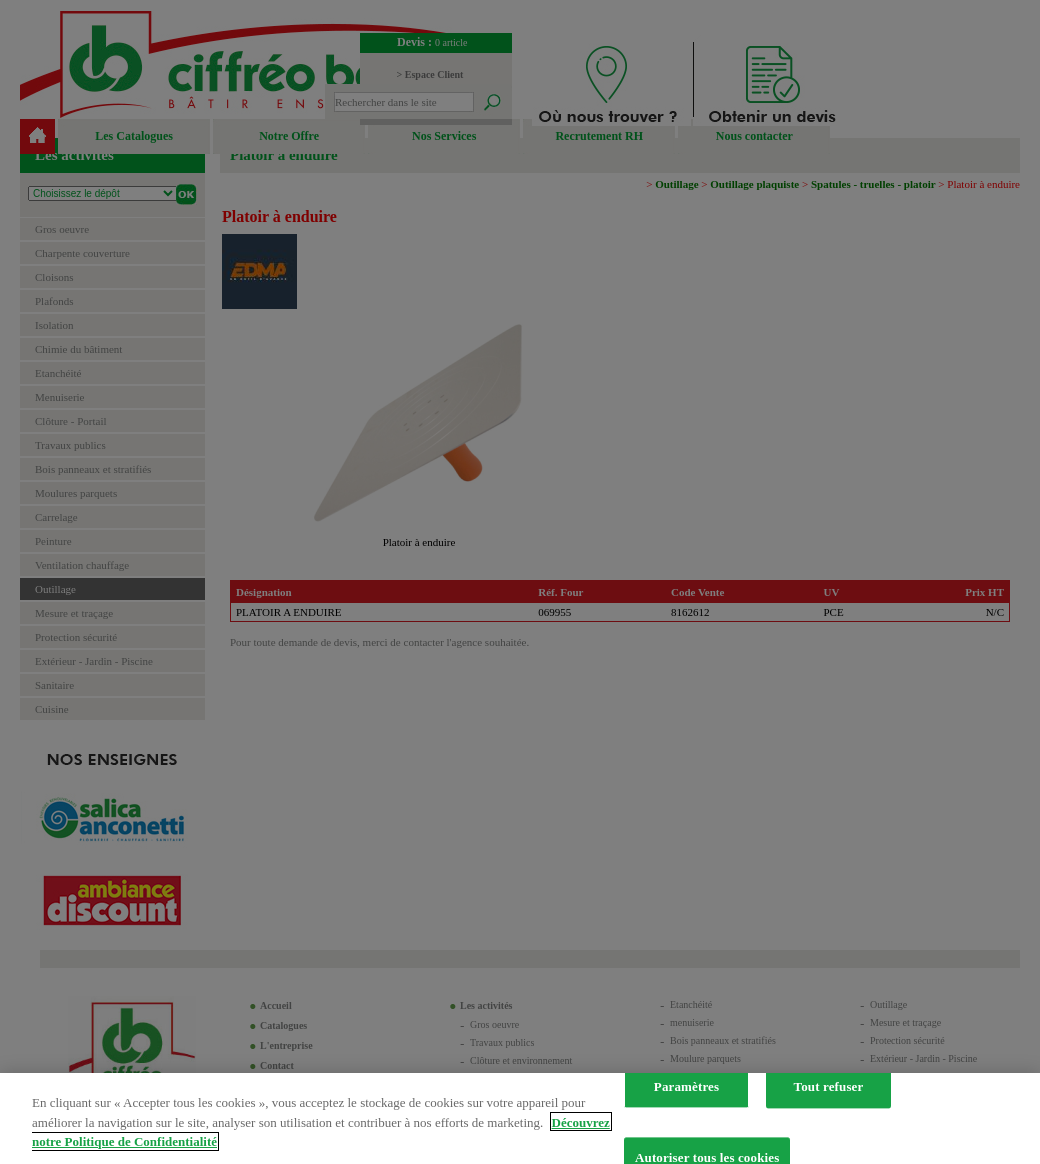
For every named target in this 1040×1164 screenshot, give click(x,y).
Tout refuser (829, 1097)
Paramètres (686, 1097)
